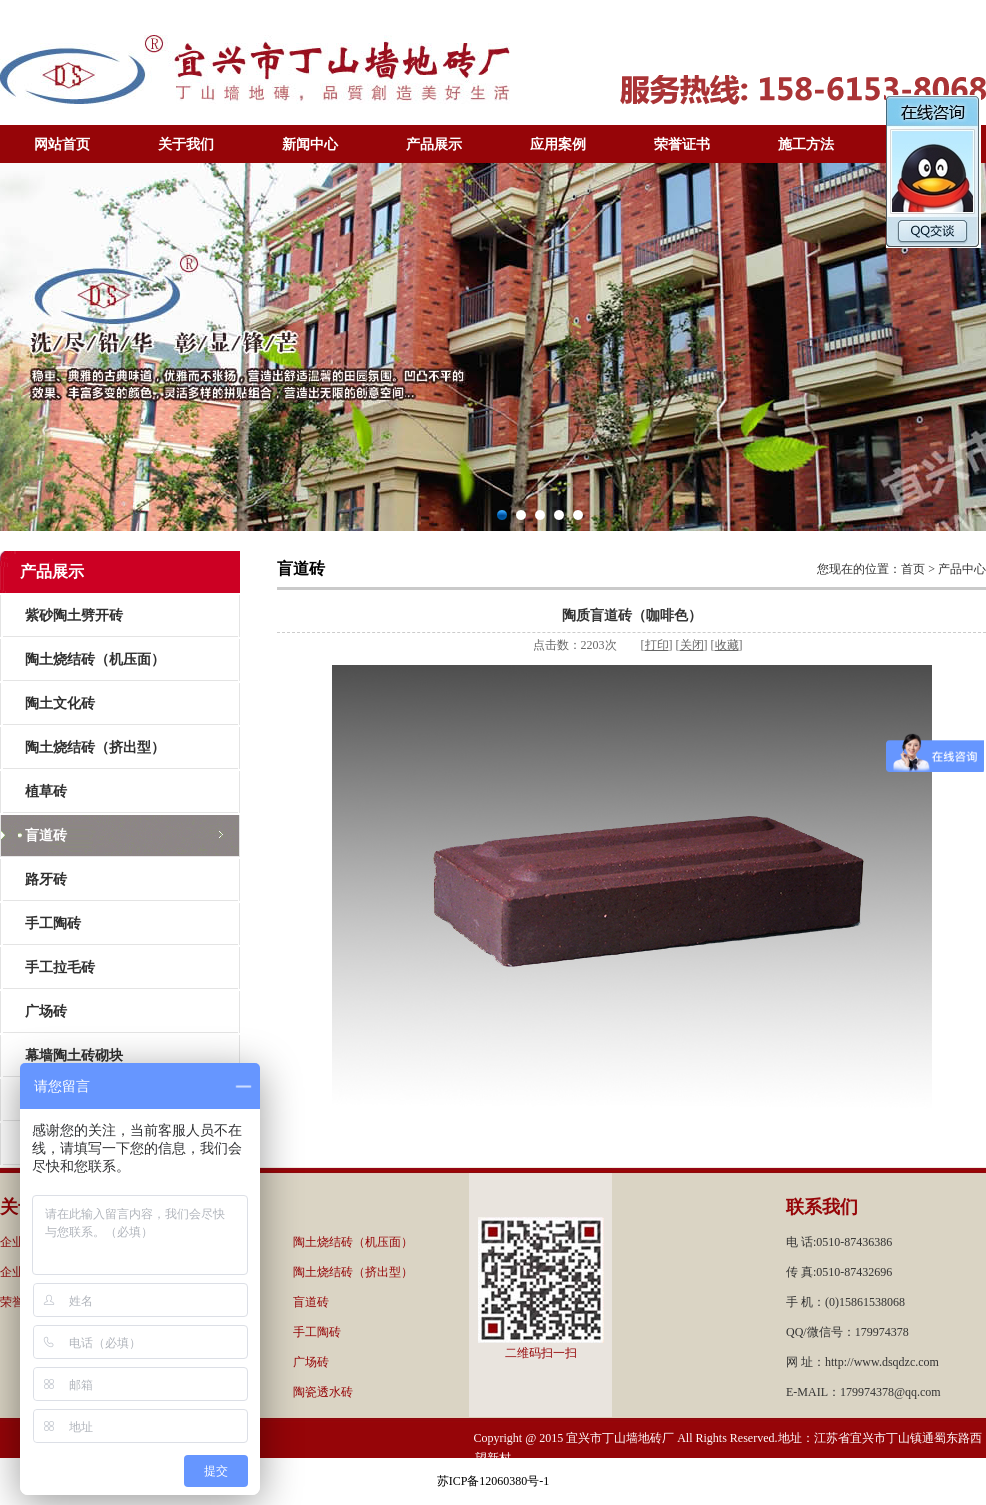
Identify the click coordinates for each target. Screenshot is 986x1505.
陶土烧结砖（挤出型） (95, 747)
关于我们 (186, 144)
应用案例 (558, 144)
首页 (913, 569)
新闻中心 (310, 144)
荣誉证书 (682, 144)
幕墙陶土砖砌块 (74, 1055)
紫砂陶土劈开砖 (74, 615)
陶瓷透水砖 (323, 1392)
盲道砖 (46, 835)
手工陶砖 (53, 923)
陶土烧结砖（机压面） (95, 659)
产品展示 (434, 144)
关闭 (692, 645)
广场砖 (46, 1011)
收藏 (727, 645)
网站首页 (62, 144)
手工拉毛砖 (60, 967)
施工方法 (806, 144)
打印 (657, 645)
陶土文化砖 (60, 703)
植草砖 (46, 791)
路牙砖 (46, 879)
